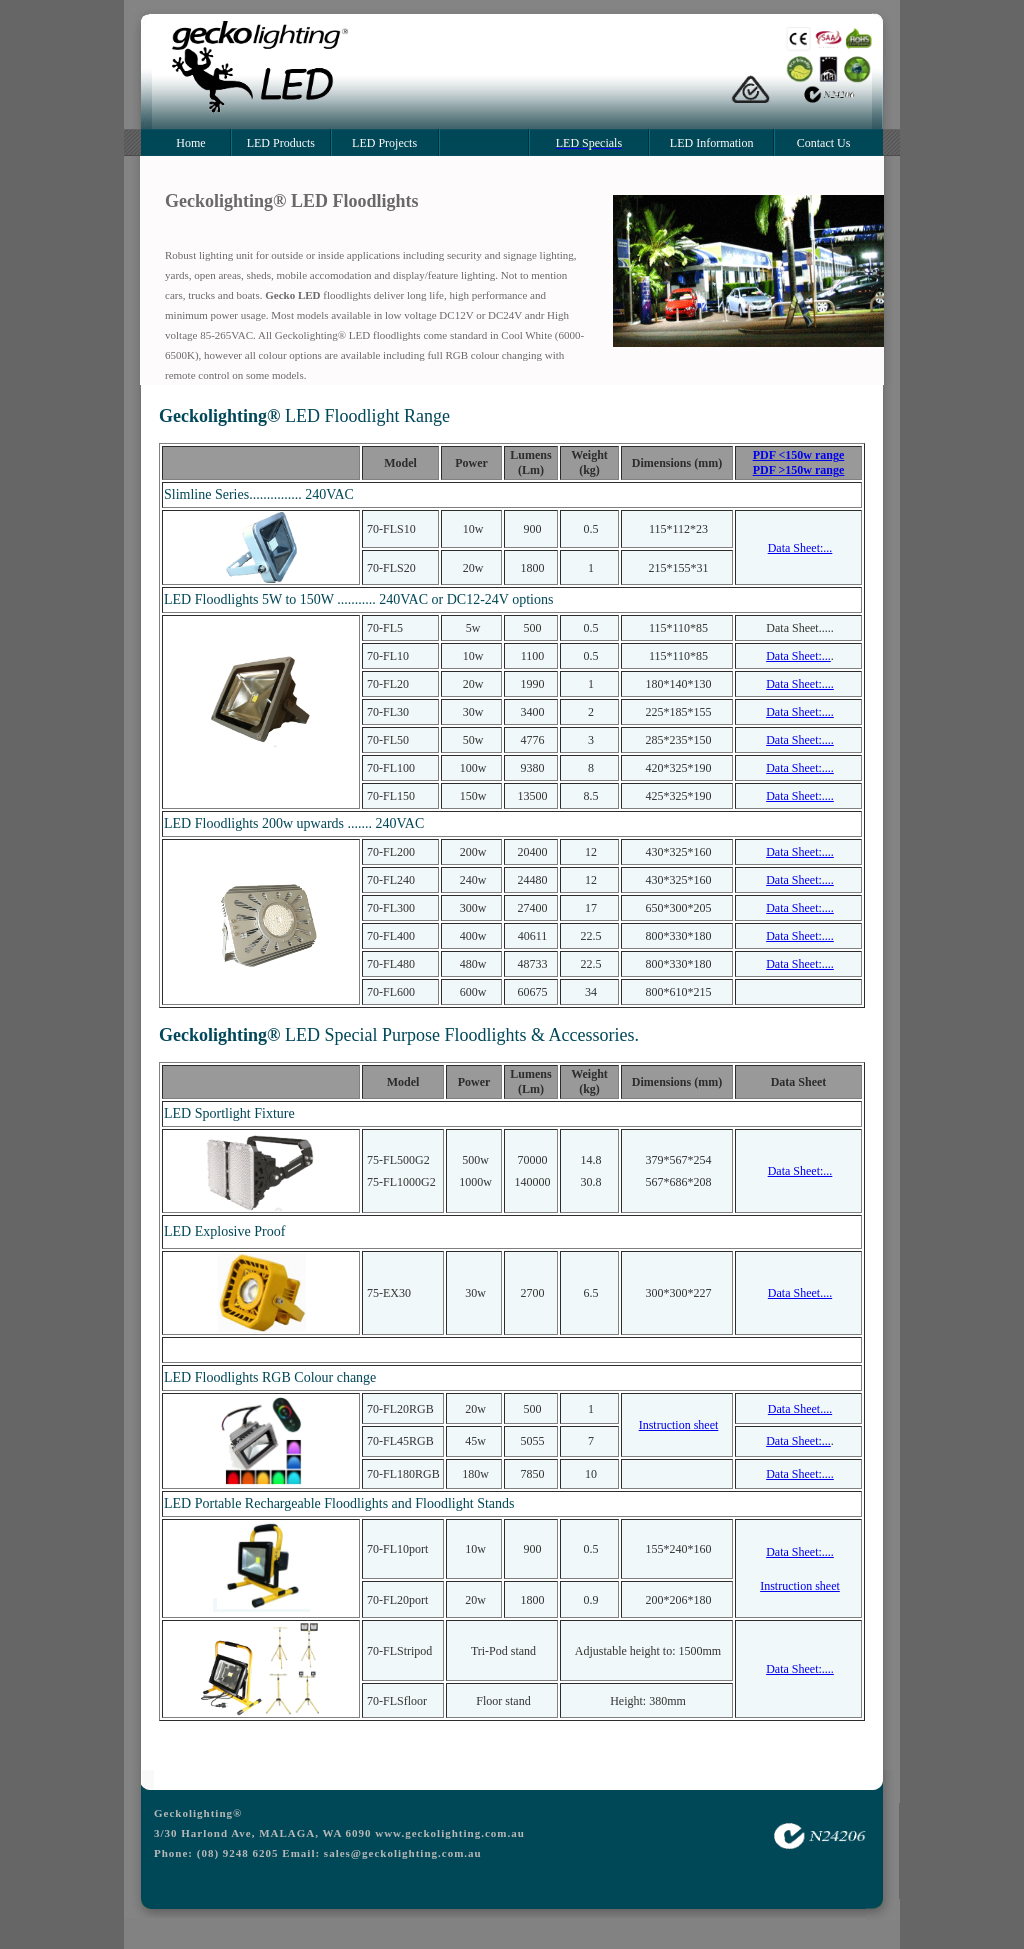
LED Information (712, 143)
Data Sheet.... (800, 1293)
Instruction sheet (679, 1425)
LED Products (281, 143)
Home (190, 143)
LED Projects (384, 143)
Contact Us (824, 143)
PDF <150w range (799, 455)
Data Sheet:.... (800, 684)
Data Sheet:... (800, 548)
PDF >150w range (799, 470)
